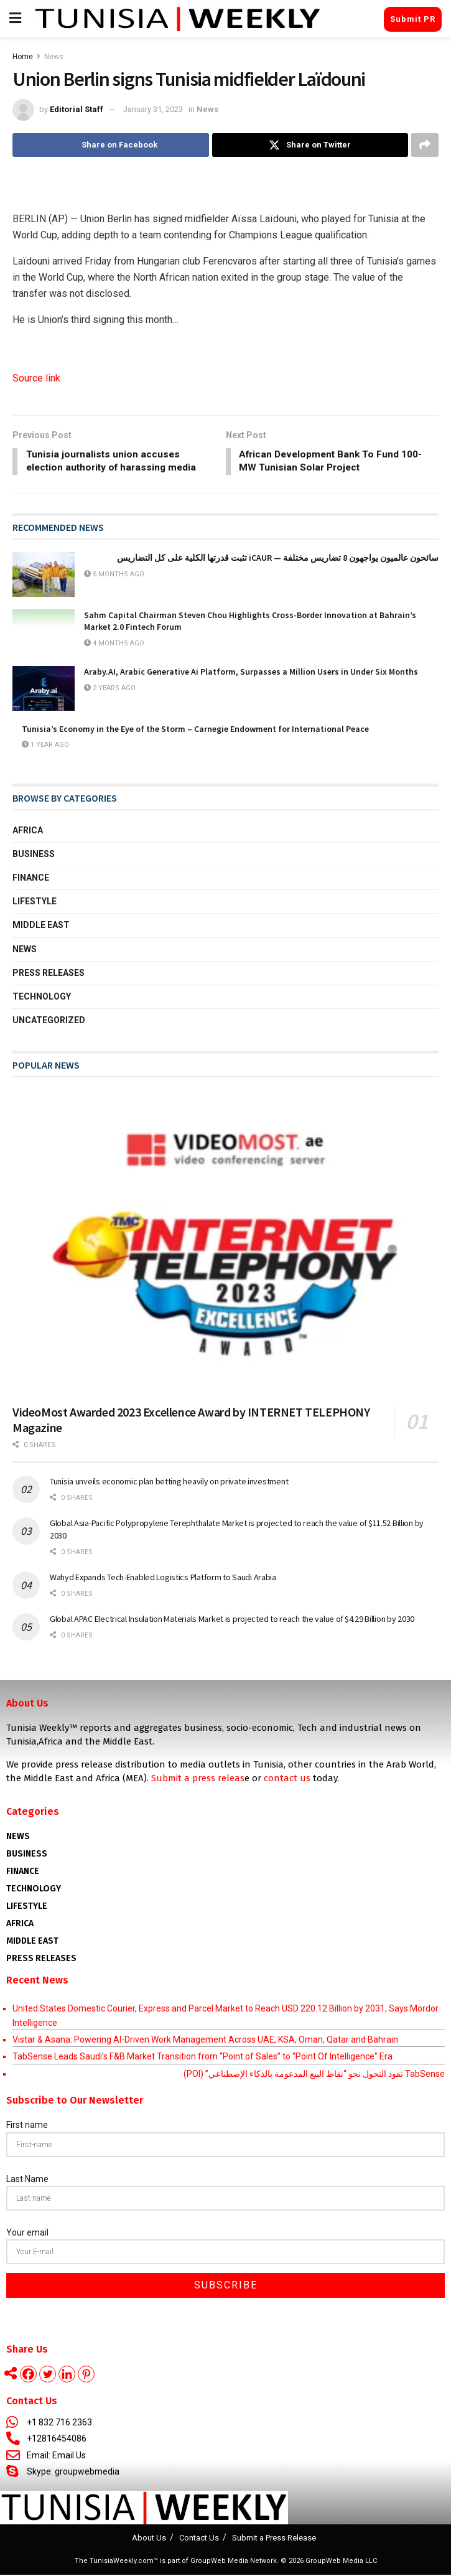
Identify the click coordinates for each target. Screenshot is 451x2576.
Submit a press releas (197, 1779)
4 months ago (114, 644)
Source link (36, 378)
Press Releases (48, 974)
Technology (41, 998)
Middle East (41, 926)
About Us (149, 2539)
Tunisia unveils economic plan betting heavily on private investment (169, 1482)
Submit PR (412, 19)
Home (22, 56)
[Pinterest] (86, 2375)
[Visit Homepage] (178, 18)
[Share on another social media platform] (425, 145)
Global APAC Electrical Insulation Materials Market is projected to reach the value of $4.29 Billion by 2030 (232, 1620)
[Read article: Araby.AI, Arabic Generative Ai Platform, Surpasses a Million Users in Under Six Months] (43, 689)
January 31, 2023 (153, 109)
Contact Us (199, 2539)
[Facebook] (28, 2375)
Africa (27, 831)
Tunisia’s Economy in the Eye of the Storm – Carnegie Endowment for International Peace (195, 730)
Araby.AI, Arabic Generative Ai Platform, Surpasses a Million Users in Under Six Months (251, 672)
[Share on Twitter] (310, 145)
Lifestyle (34, 902)
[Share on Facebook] (110, 145)
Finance (30, 879)
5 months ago (114, 575)
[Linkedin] (66, 2375)
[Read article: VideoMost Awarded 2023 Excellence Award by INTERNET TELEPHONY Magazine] (225, 1243)
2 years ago (110, 689)
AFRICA (20, 1924)
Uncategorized (48, 1021)
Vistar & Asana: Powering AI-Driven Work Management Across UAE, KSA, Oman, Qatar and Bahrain (205, 2041)
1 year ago (45, 746)
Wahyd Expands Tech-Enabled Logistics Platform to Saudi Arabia (163, 1578)
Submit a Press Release (274, 2539)
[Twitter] (47, 2375)
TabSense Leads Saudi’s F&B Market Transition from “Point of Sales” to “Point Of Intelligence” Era (202, 2058)
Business (33, 855)
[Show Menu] (15, 18)
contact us (287, 1779)
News (53, 56)
